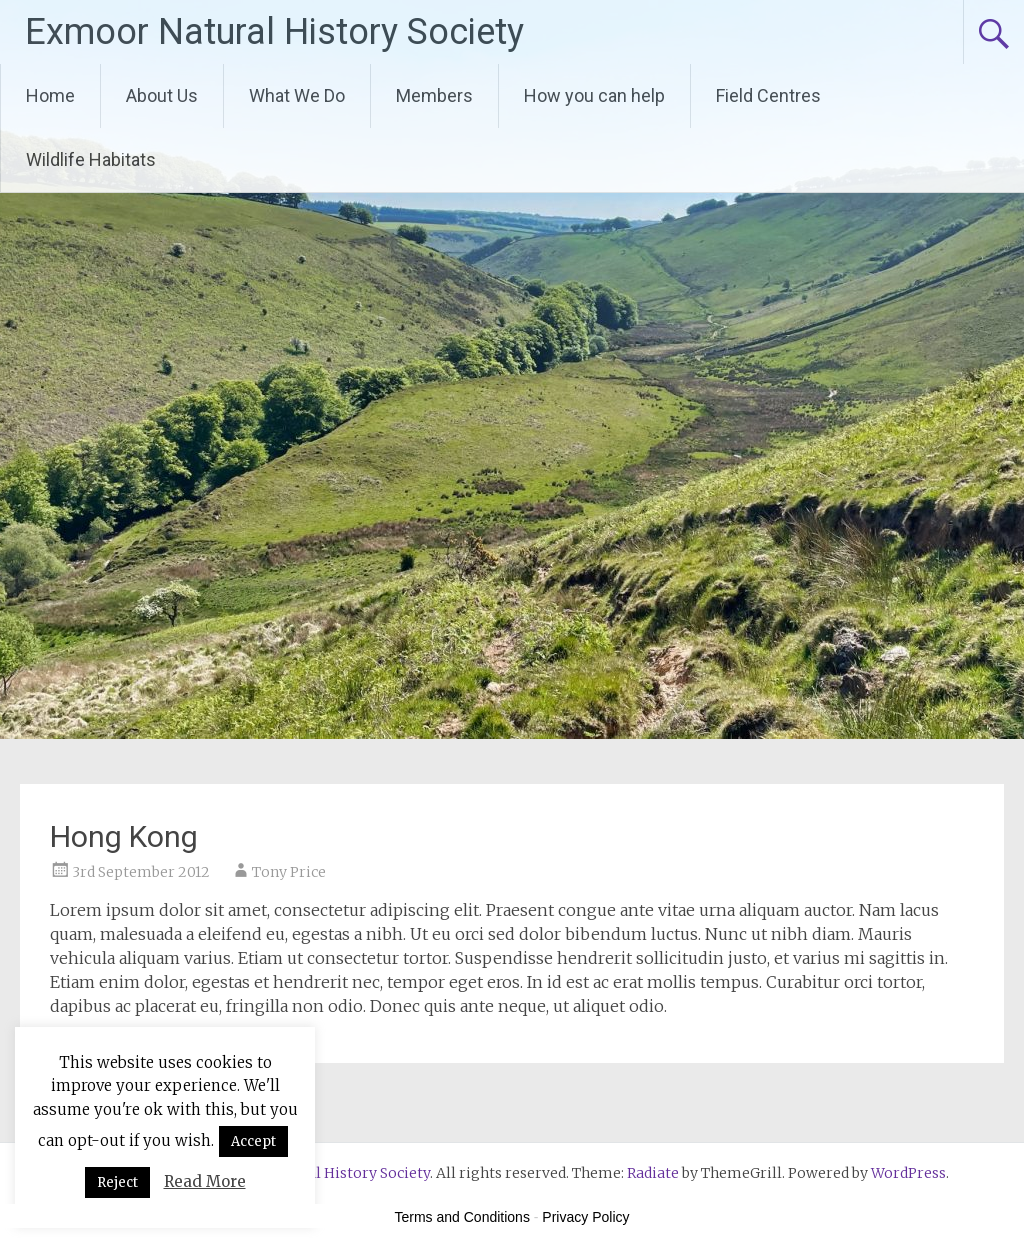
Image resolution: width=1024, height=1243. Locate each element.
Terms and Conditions (462, 1217)
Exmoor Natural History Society (274, 32)
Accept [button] (253, 1141)
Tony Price (289, 872)
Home (50, 95)
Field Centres (768, 95)
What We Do (297, 95)
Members (434, 95)
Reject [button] (117, 1182)
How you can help (594, 95)
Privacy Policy (585, 1217)
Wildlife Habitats (91, 159)
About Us (162, 95)
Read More (205, 1181)
